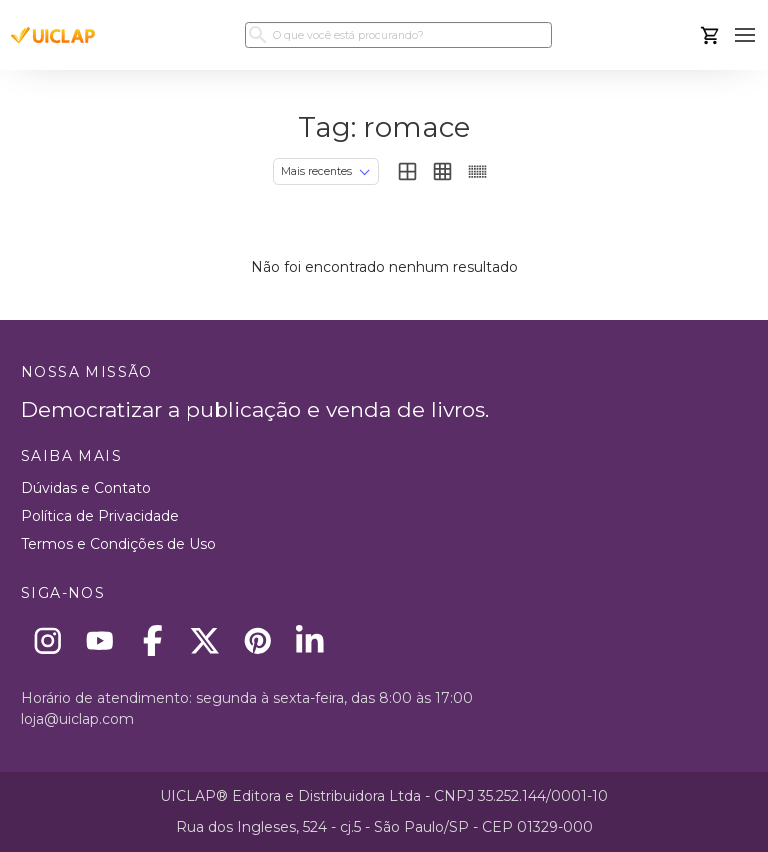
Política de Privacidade (100, 516)
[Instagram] (47, 640)
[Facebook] (152, 640)
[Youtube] (100, 640)
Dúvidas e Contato (86, 488)
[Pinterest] (257, 640)
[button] (745, 35)
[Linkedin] (310, 640)
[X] (205, 640)
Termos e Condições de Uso (118, 544)
